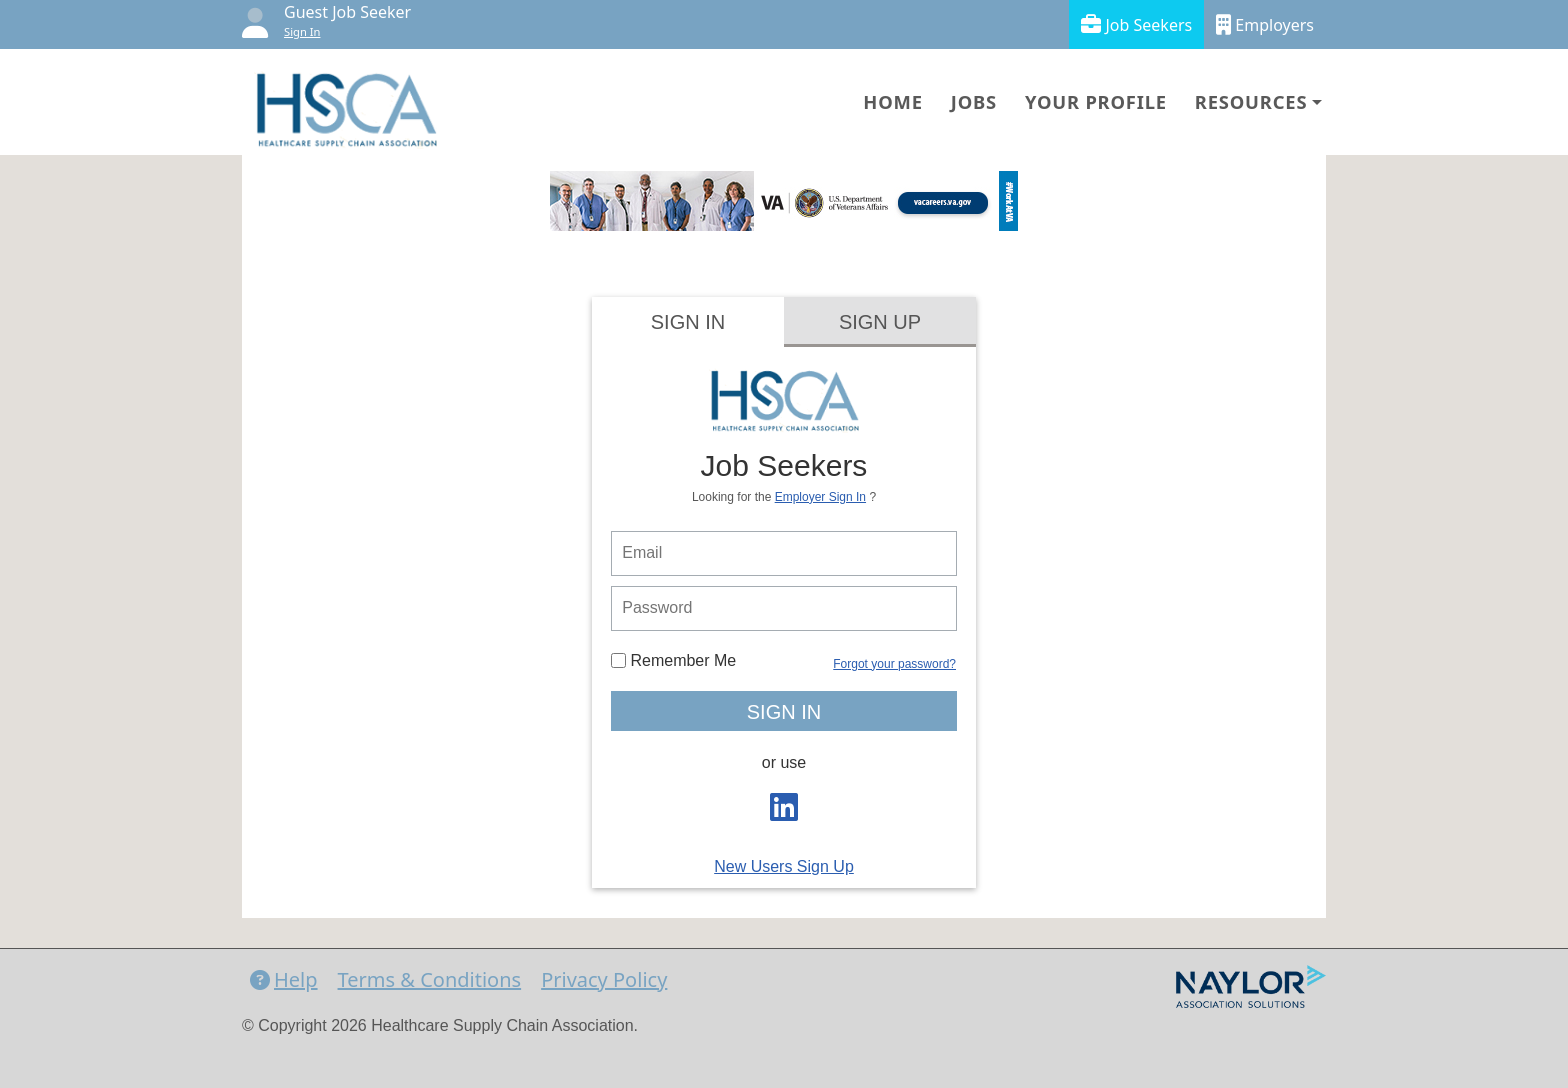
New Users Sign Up (784, 866)
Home (892, 101)
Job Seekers (1136, 24)
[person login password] (784, 608)
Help (284, 979)
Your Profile (1096, 101)
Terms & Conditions (430, 979)
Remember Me (673, 660)
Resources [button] (1251, 101)
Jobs (974, 101)
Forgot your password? (894, 664)
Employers (1265, 24)
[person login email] (784, 553)
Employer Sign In (820, 497)
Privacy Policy (604, 979)
